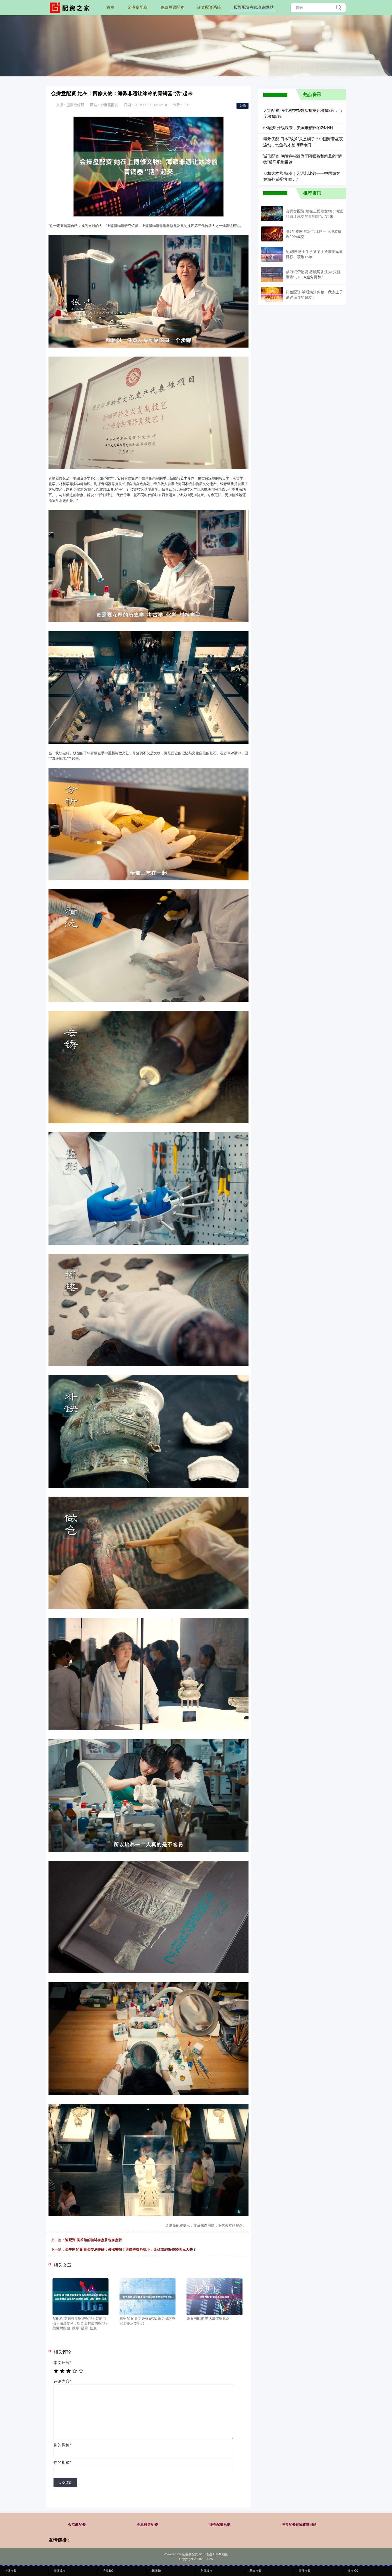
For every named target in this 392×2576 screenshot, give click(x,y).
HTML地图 (220, 2554)
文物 (242, 106)
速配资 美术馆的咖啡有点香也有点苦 (93, 2240)
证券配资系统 (209, 7)
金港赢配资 (138, 7)
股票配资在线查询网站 (254, 7)
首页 (110, 7)
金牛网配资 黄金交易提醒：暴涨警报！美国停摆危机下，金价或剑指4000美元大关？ (130, 2249)
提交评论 (65, 2483)
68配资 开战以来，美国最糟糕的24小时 (298, 128)
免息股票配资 (172, 7)
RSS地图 (205, 2554)
